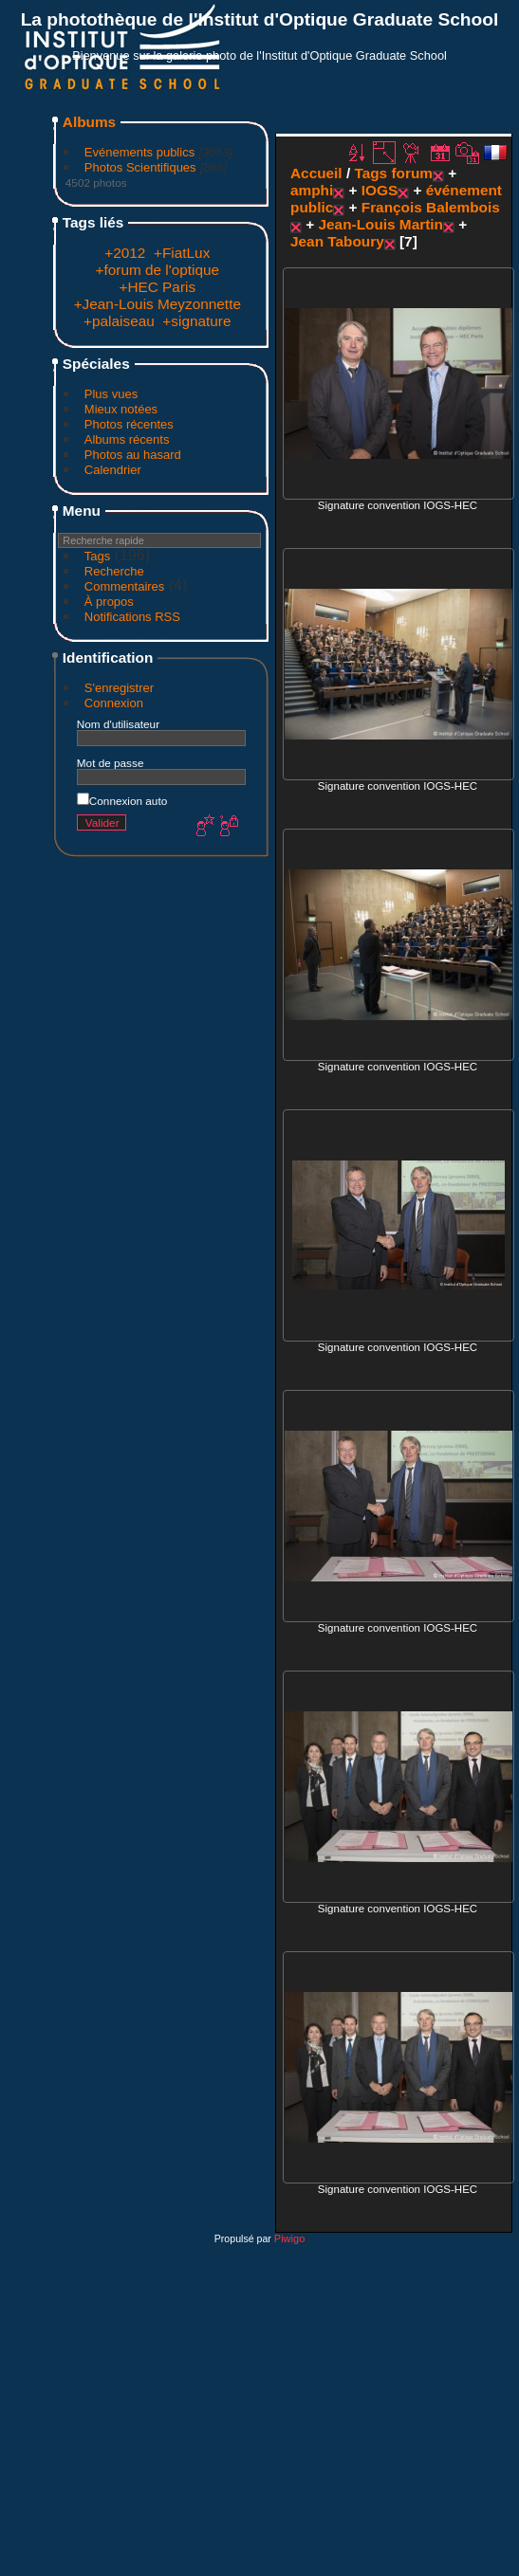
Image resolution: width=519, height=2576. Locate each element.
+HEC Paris (157, 287)
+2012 (124, 253)
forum (412, 173)
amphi (311, 190)
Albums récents (127, 439)
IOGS (379, 190)
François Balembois (430, 207)
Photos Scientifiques (140, 167)
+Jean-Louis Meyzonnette (157, 304)
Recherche (114, 571)
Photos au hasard (132, 455)
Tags (97, 556)
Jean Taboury (337, 241)
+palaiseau (119, 321)
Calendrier (112, 470)
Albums (89, 122)
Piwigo (289, 2238)
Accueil (316, 173)
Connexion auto (122, 801)
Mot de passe (110, 763)
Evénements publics (139, 152)
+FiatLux (182, 253)
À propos (109, 601)
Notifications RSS (132, 617)
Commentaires (124, 586)
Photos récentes (129, 424)
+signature (196, 321)
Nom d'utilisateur (118, 724)
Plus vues (111, 394)
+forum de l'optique (158, 270)
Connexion (113, 703)
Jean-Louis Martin (381, 224)
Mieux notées (121, 409)
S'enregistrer (119, 688)
